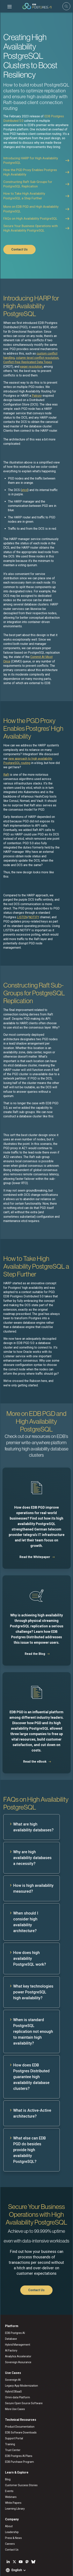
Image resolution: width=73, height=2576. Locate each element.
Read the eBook (35, 1753)
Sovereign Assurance (18, 2341)
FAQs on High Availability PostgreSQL (30, 218)
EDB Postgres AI (15, 2312)
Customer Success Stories (21, 2464)
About (8, 2505)
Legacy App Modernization (21, 2365)
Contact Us (19, 249)
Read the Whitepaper (34, 1548)
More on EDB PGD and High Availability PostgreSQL (30, 209)
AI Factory (11, 2330)
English (16, 2550)
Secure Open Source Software (23, 2382)
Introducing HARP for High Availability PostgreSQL (30, 160)
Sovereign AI (12, 2359)
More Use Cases (15, 2388)
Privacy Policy (39, 2565)
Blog (7, 2459)
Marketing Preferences (17, 2569)
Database (11, 2318)
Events (9, 2470)
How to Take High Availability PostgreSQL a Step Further (33, 196)
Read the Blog (35, 1645)
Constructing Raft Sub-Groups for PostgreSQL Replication (27, 184)
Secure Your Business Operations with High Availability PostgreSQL (30, 228)
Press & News (13, 2517)
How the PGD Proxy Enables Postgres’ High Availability (33, 728)
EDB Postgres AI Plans (18, 2435)
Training (10, 2423)
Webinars (10, 2476)
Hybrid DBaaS (13, 2371)
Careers (9, 2523)
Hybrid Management (17, 2324)
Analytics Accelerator (18, 2336)
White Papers (13, 2482)
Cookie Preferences (44, 2569)
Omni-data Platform (17, 2377)
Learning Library (14, 2488)
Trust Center (12, 2429)
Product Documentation (19, 2406)
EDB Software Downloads (20, 2412)
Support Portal (14, 2418)
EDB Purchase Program (19, 2441)
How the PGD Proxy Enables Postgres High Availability (29, 172)
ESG (26, 2565)
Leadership (11, 2511)
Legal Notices (12, 2565)
